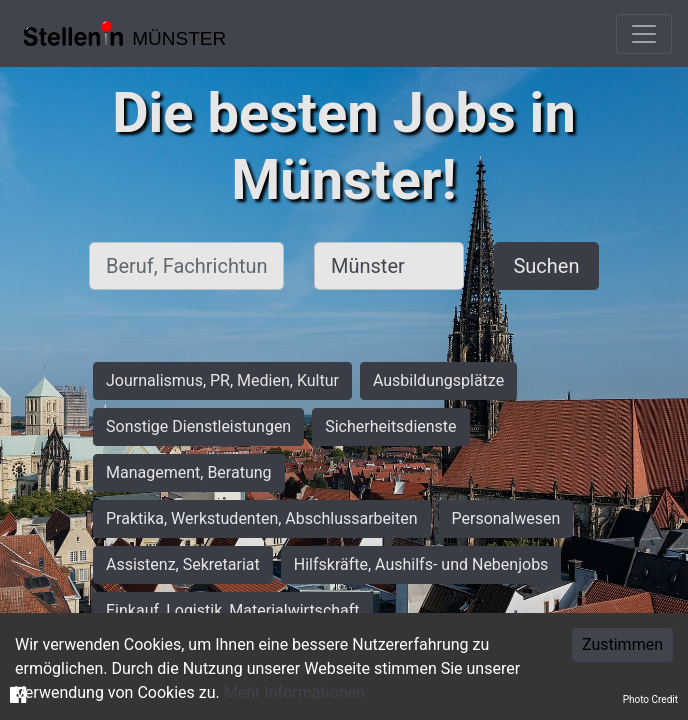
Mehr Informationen (294, 692)
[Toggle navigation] (644, 34)
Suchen (546, 266)
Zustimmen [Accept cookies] (622, 644)
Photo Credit (650, 699)
